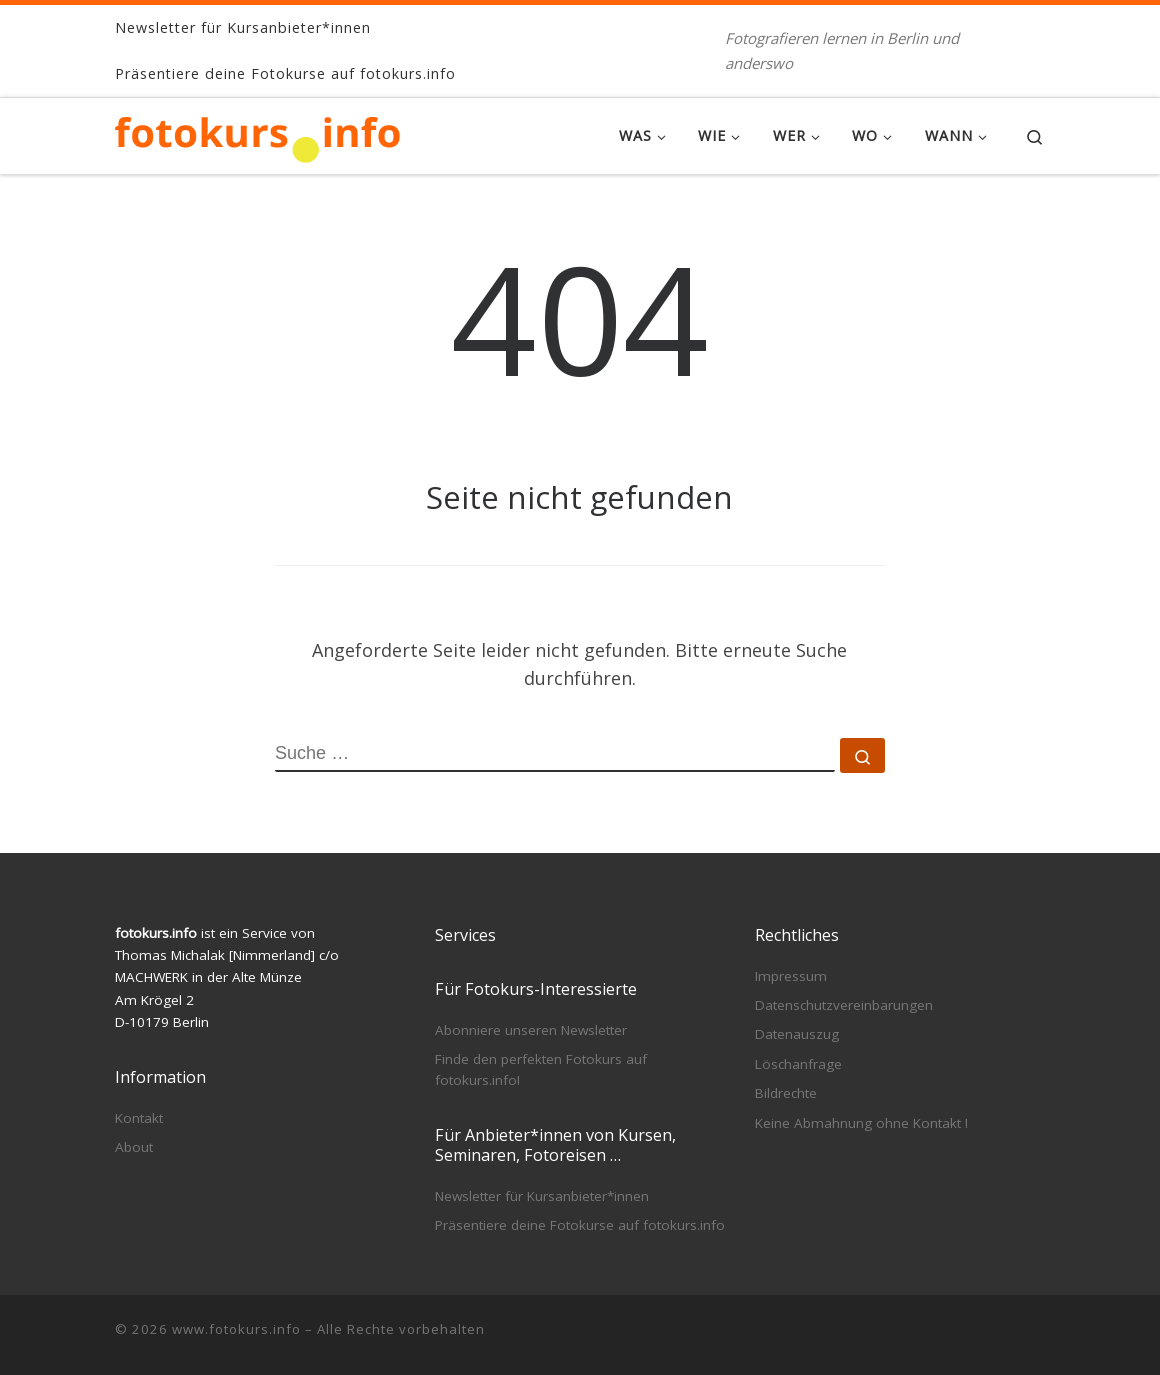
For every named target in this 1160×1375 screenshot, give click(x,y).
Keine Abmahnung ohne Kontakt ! (861, 1123)
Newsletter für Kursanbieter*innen (542, 1196)
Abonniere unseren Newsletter (531, 1030)
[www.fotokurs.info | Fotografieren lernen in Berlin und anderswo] (258, 136)
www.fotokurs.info (236, 1329)
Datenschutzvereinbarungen (844, 1005)
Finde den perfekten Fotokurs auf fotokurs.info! (541, 1069)
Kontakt (139, 1118)
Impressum (791, 976)
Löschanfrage (798, 1064)
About (134, 1147)
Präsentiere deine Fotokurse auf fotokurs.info (580, 1225)
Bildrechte (786, 1093)
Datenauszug (797, 1034)
